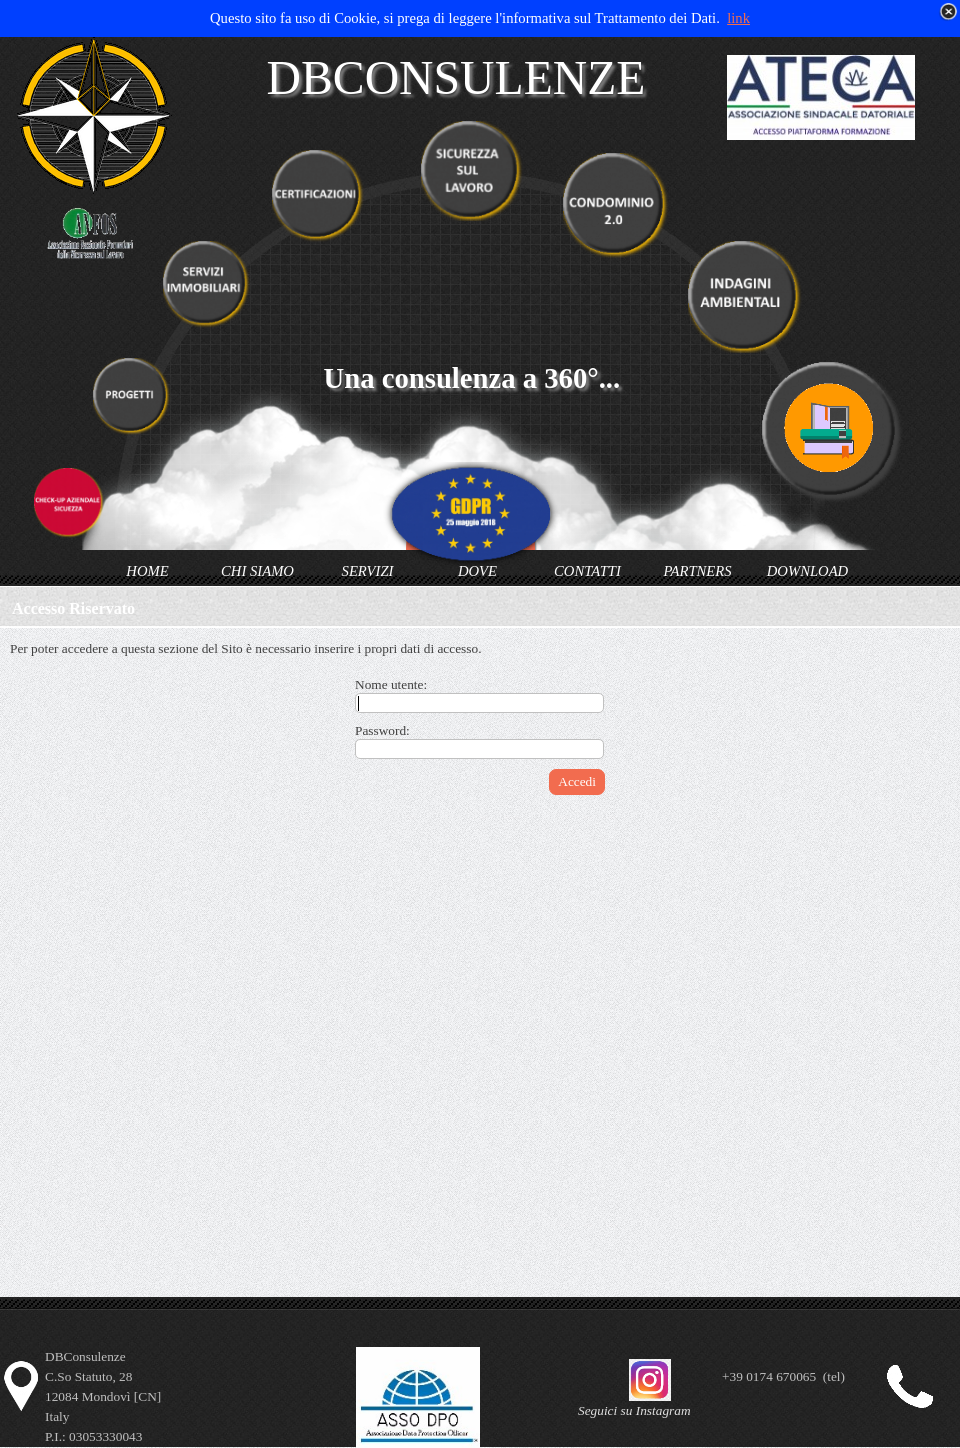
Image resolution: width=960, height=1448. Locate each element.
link (738, 18)
